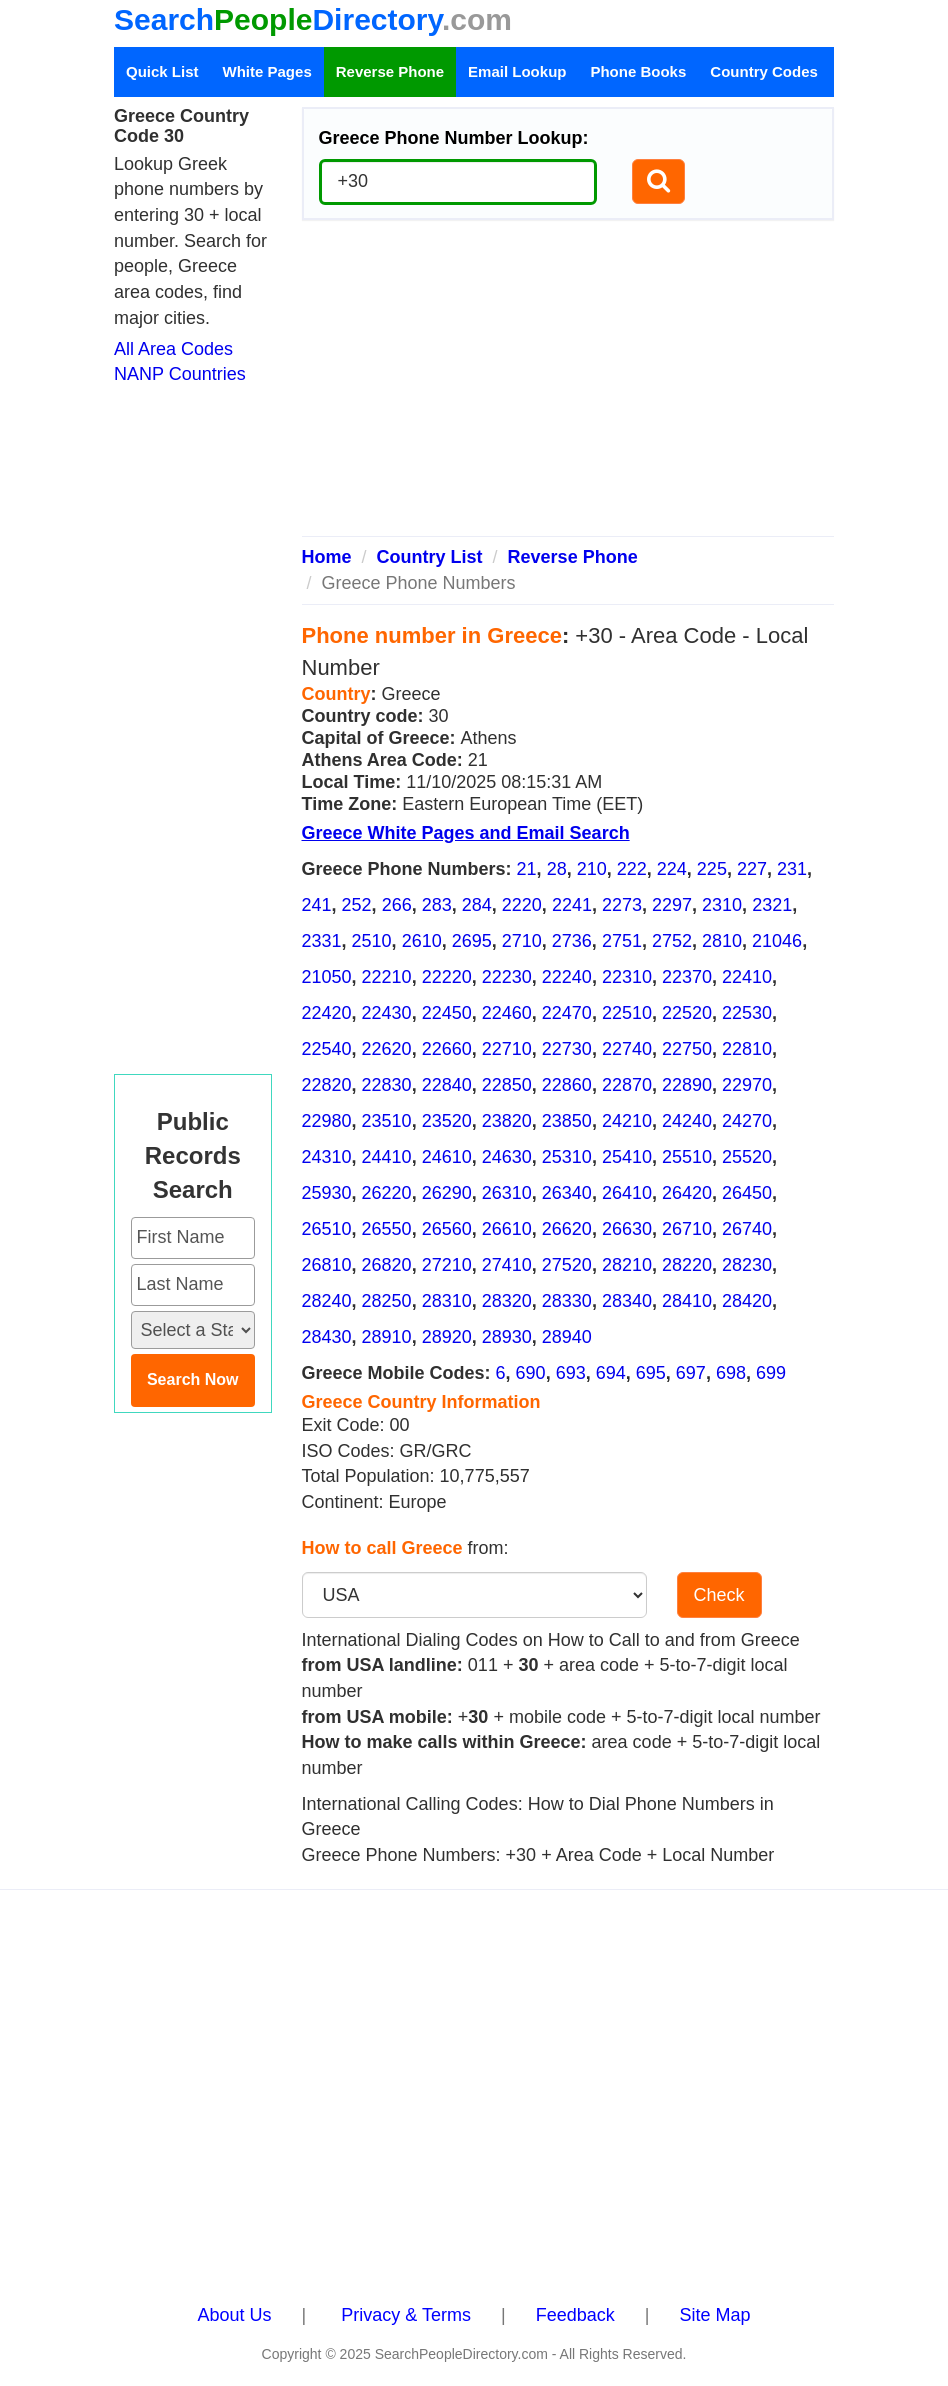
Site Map (714, 2315)
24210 (627, 1121)
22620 (387, 1049)
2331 (322, 941)
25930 (327, 1193)
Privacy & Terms (406, 2315)
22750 (687, 1049)
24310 (327, 1157)
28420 (747, 1301)
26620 (567, 1229)
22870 (627, 1085)
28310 (447, 1301)
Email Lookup (517, 71)
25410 (627, 1157)
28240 (327, 1301)
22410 (747, 977)
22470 (567, 1013)
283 (437, 905)
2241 (572, 905)
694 (611, 1373)
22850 (507, 1085)
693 (571, 1373)
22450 (447, 1013)
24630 (507, 1157)
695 (651, 1373)
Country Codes (764, 71)
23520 (447, 1121)
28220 (687, 1265)
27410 (507, 1265)
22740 (627, 1049)
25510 (687, 1157)
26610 (507, 1229)
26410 (627, 1193)
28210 (627, 1265)
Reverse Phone (390, 71)
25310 (567, 1157)
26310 (507, 1193)
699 (771, 1373)
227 (752, 869)
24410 (387, 1157)
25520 (747, 1157)
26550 (387, 1229)
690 (531, 1373)
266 (397, 905)
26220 (387, 1193)
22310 (627, 977)
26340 (567, 1193)
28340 (627, 1301)
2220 (522, 905)
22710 (507, 1049)
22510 (627, 1013)
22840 (447, 1085)
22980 (327, 1121)
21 (527, 869)
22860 (567, 1085)
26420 (687, 1193)
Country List (430, 557)
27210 (447, 1265)
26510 (327, 1229)
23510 (387, 1121)
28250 (387, 1301)
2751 (622, 941)
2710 (522, 941)
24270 (747, 1121)
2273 (622, 905)
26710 (687, 1229)
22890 (687, 1085)
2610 (422, 941)
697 (691, 1373)
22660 (447, 1049)
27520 (567, 1265)
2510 (372, 941)
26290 (447, 1193)
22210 (387, 977)
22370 (687, 977)
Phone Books (638, 71)
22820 (327, 1085)
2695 (472, 941)
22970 (747, 1085)
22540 (327, 1049)
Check (719, 1595)
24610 (447, 1157)
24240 (687, 1121)
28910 (387, 1337)
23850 (567, 1121)
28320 (507, 1301)
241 (317, 905)
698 (731, 1373)
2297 (672, 905)
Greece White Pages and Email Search (466, 833)
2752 (672, 941)
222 (632, 869)
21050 (327, 977)
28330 (567, 1301)
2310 (722, 905)
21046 (777, 941)
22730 (567, 1049)
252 (357, 905)
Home (327, 557)
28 (557, 869)
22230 (507, 977)
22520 (687, 1013)
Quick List (162, 71)
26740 (747, 1229)
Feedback (575, 2315)
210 (592, 869)
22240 (567, 977)
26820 (387, 1265)
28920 (447, 1337)
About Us (235, 2315)
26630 (627, 1229)
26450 (747, 1193)
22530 (747, 1013)
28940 (567, 1337)
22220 (447, 977)
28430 (327, 1337)
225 (712, 869)
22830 (387, 1085)
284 (477, 905)
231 (792, 869)
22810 (747, 1049)
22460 (507, 1013)
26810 (327, 1265)
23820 (507, 1121)
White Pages (267, 71)
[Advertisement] (568, 386)
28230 (747, 1265)
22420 (327, 1013)
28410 (687, 1301)
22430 (387, 1013)
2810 (722, 941)
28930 (507, 1337)
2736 (572, 941)
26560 (447, 1229)
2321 (772, 905)
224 (672, 869)
